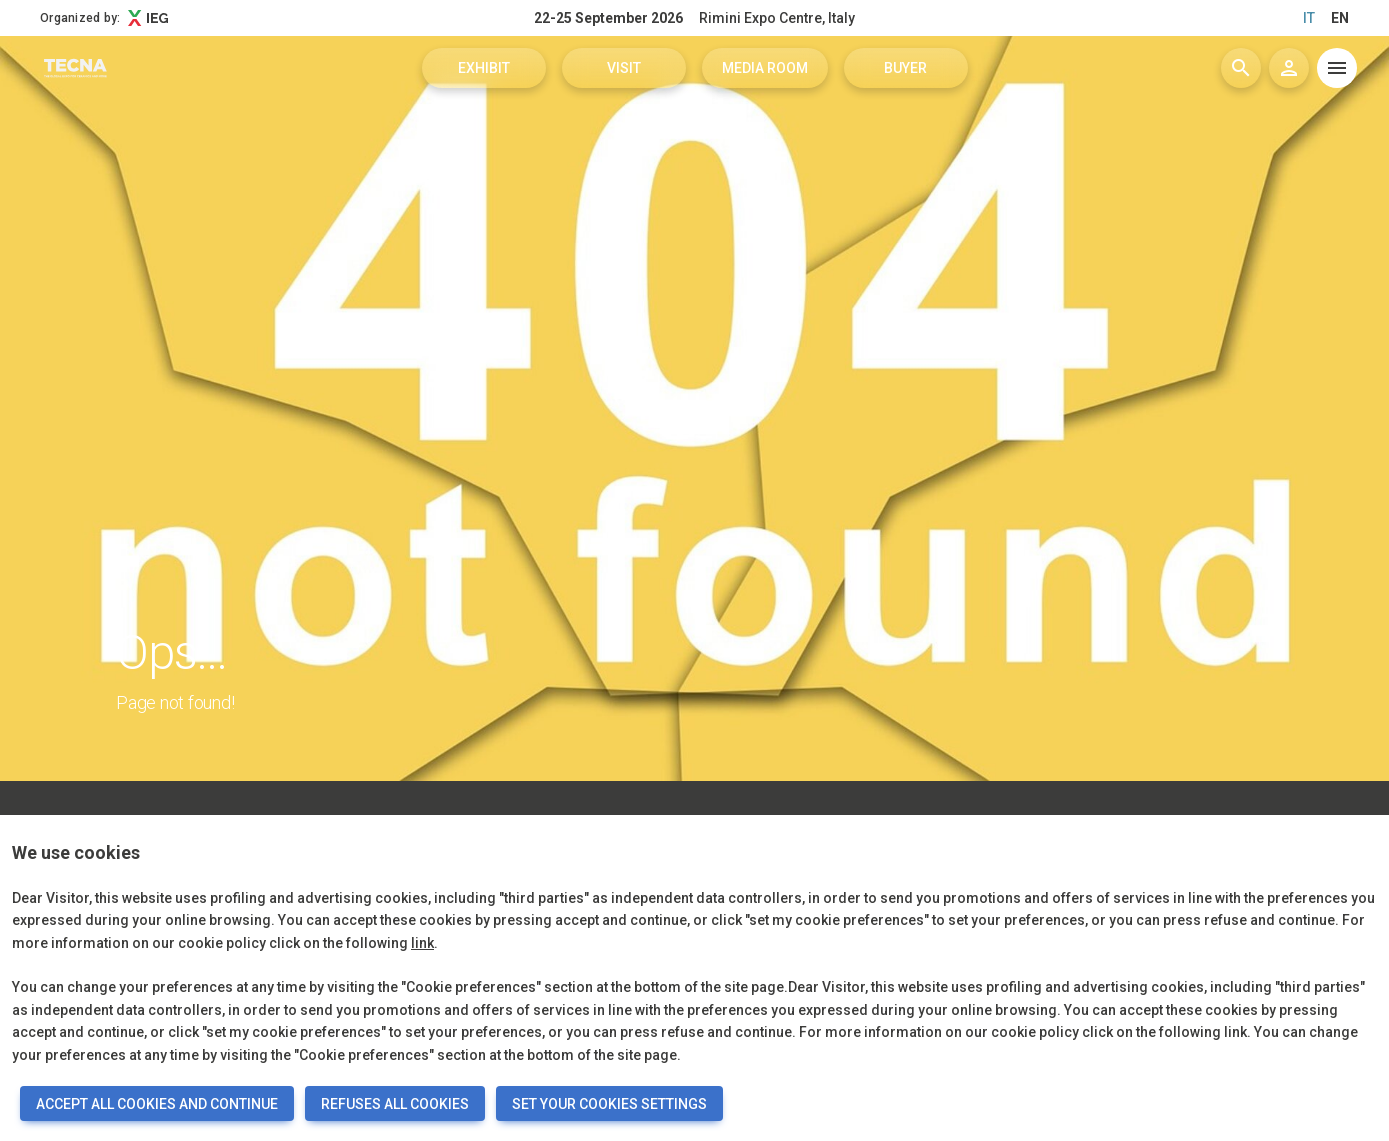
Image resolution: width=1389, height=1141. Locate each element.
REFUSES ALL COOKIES (395, 1104)
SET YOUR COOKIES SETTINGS (609, 1104)
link (422, 943)
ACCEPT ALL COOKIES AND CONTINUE (157, 1104)
